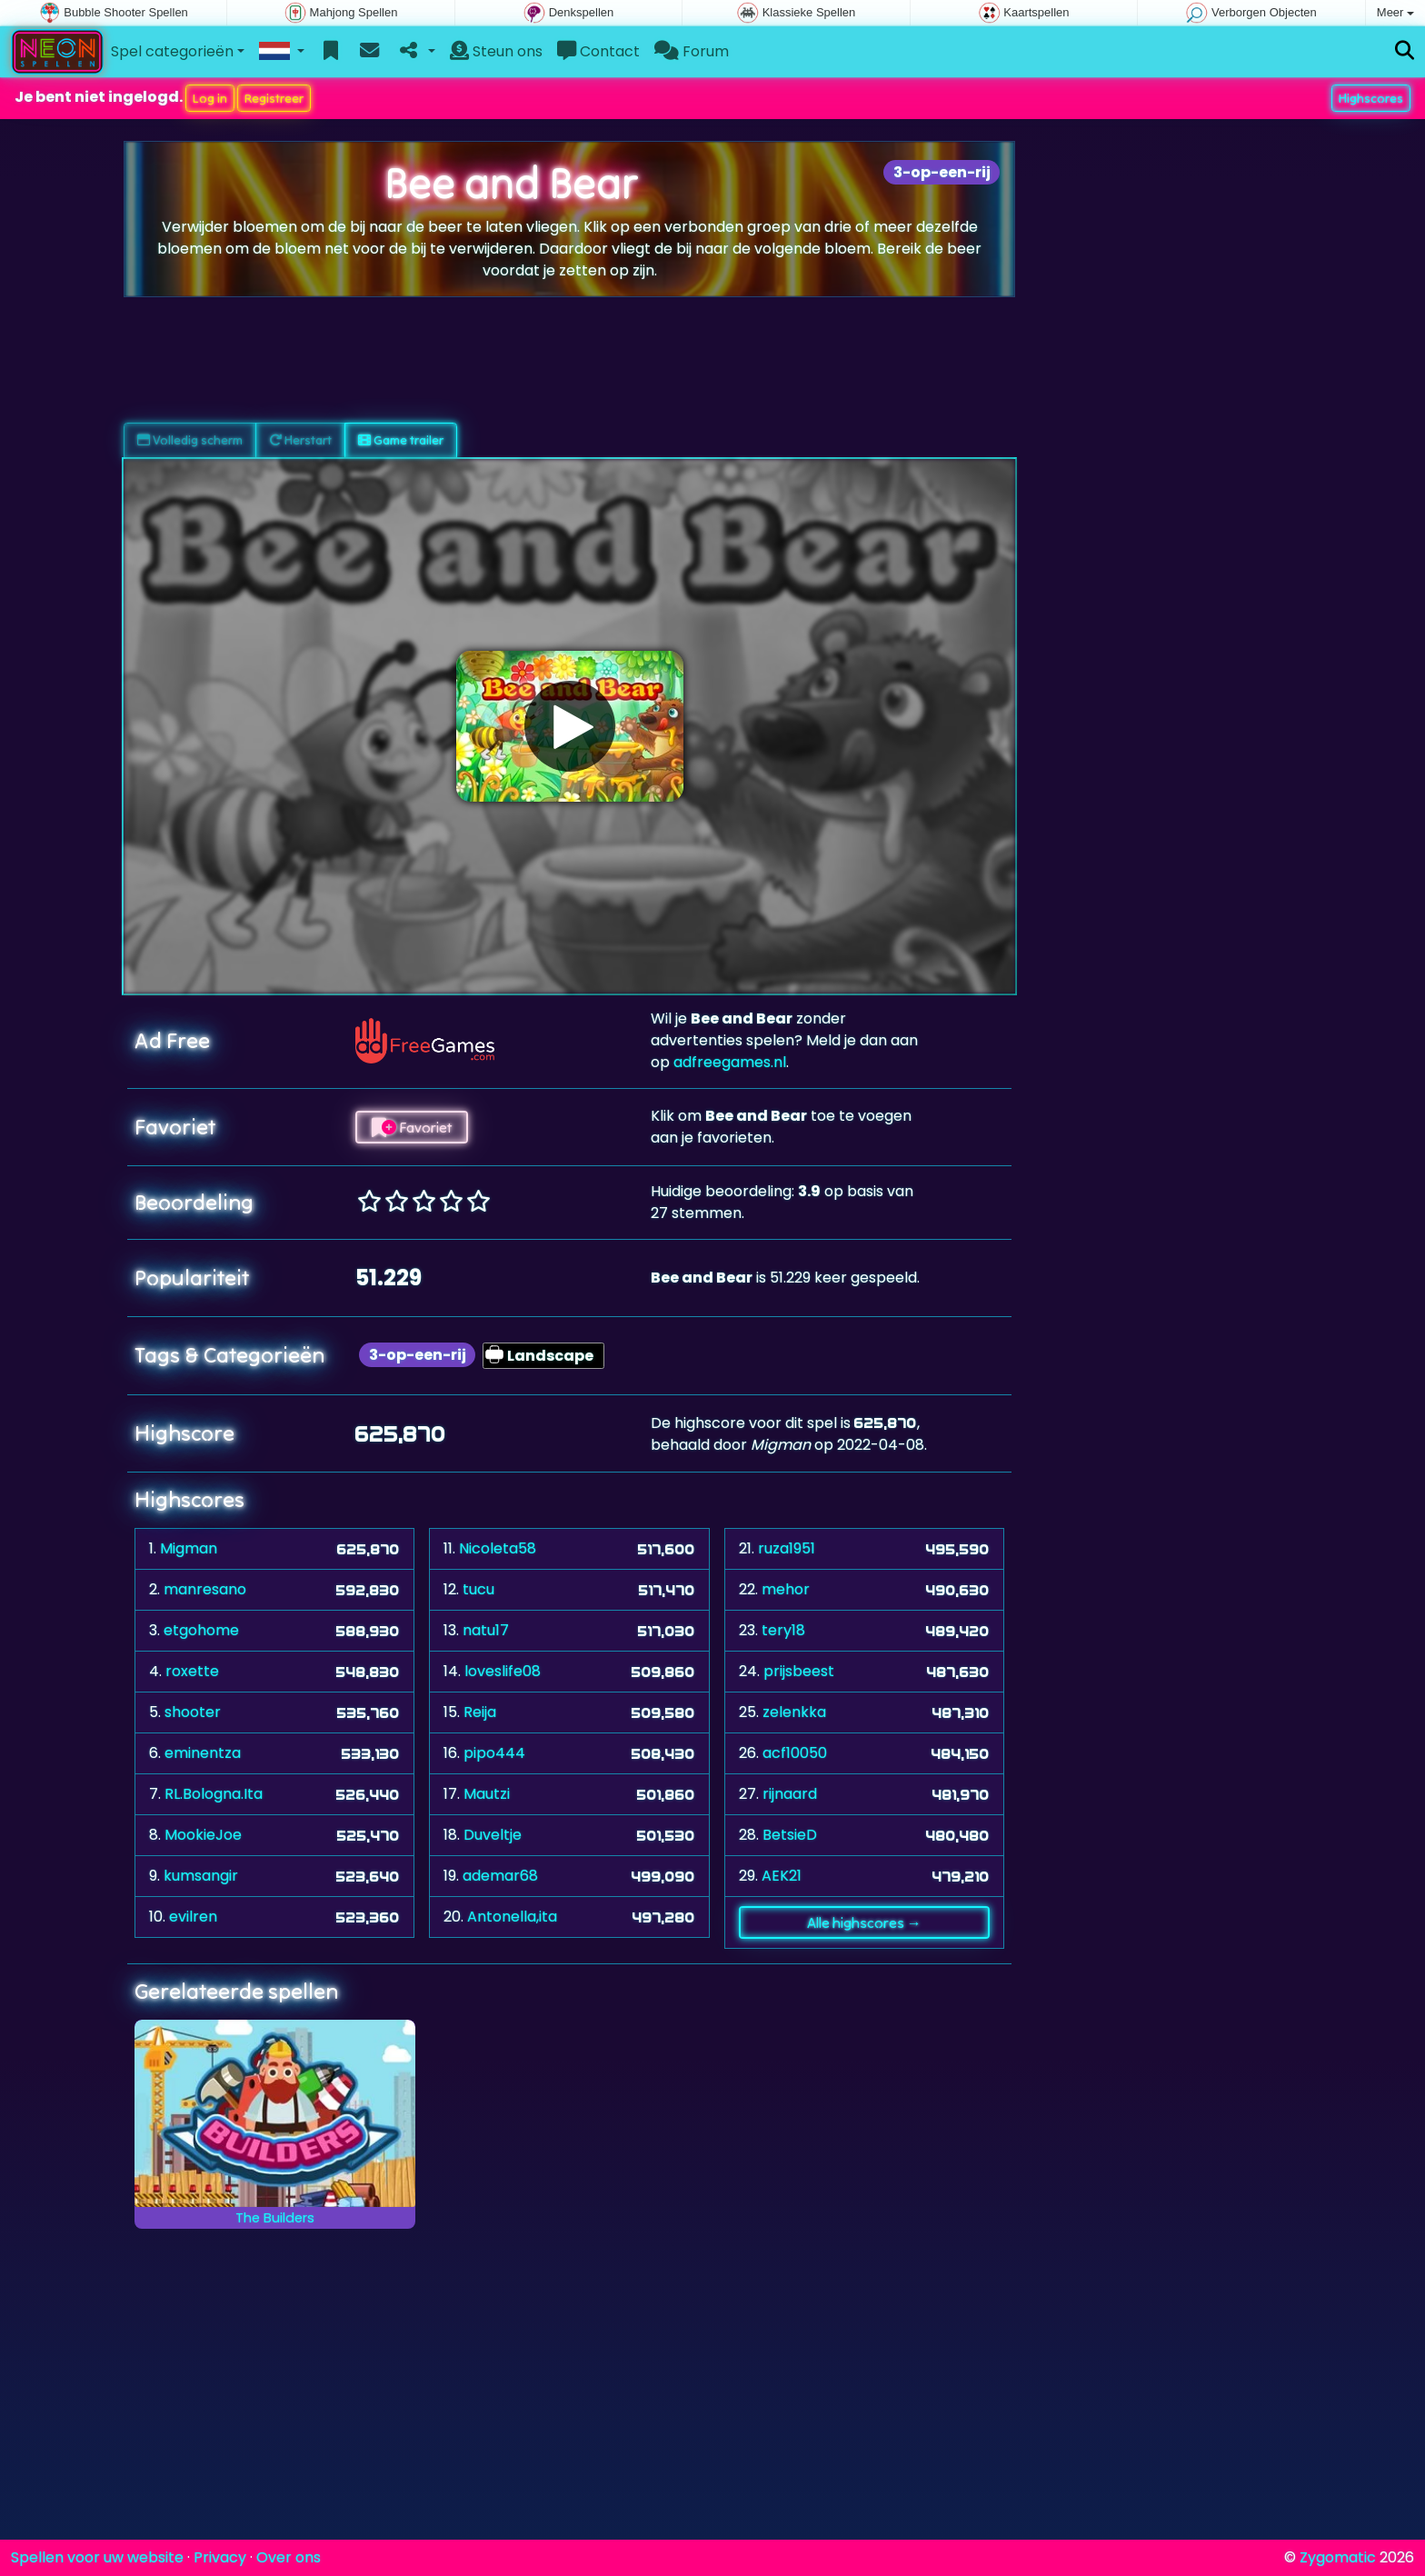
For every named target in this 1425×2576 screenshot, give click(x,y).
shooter (192, 1712)
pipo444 (494, 1752)
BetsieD (789, 1834)
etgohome (201, 1630)
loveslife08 (502, 1671)
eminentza (202, 1752)
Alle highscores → (864, 1922)
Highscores (1371, 98)
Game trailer (400, 440)
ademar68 (500, 1875)
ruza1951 (786, 1548)
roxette (192, 1671)
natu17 (486, 1630)
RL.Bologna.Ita (213, 1793)
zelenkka (794, 1712)
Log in (210, 98)
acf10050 (794, 1752)
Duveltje (492, 1834)
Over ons (288, 2557)
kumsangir (201, 1875)
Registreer (274, 98)
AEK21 (782, 1875)
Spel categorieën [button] (172, 51)
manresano (205, 1589)
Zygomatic (1338, 2557)
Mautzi (486, 1793)
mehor (786, 1589)
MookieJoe (203, 1834)
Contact (598, 51)
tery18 (783, 1630)
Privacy (220, 2557)
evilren (193, 1916)
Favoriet (412, 1127)
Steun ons (496, 51)
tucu (478, 1589)
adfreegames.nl (729, 1062)
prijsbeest (798, 1671)
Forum (691, 51)
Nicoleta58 (497, 1548)
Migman (188, 1548)
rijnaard (789, 1793)
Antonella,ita (512, 1916)
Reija (479, 1712)
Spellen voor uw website (97, 2557)
